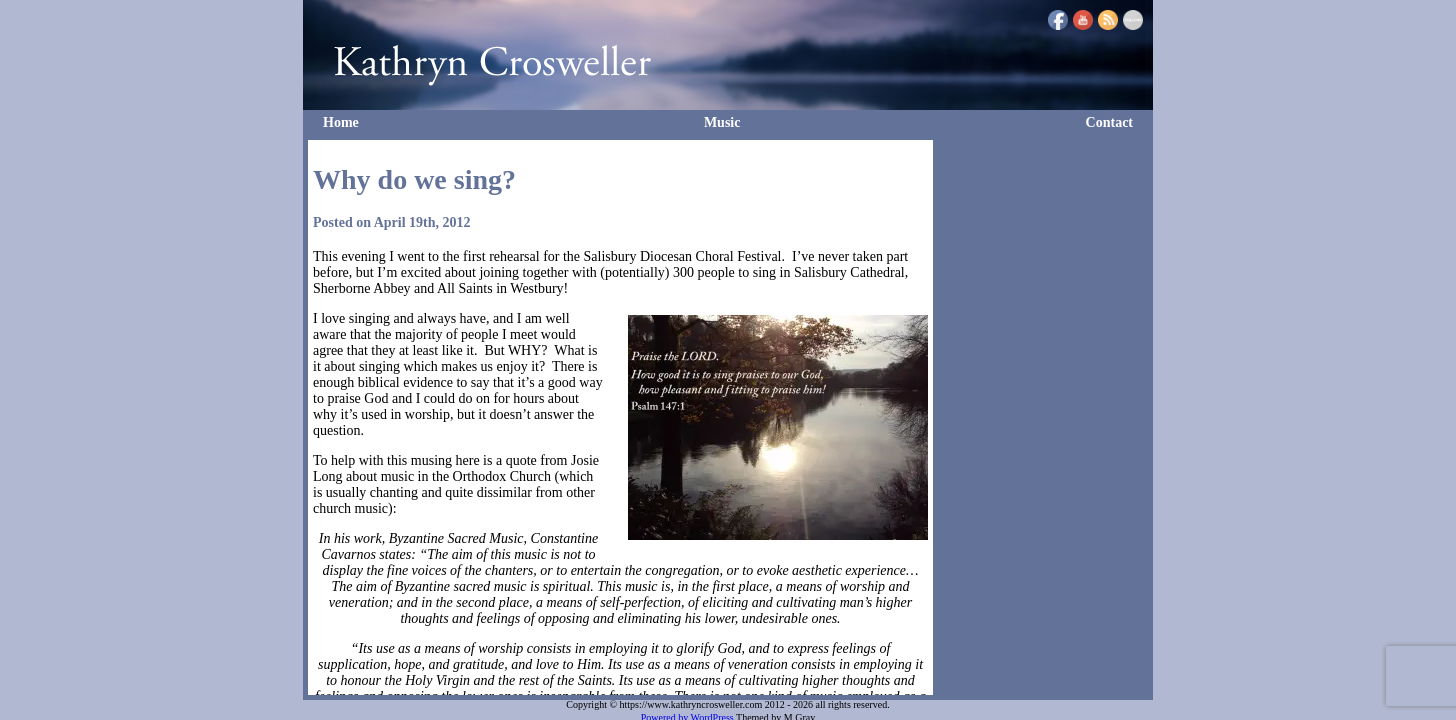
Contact (1109, 122)
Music (722, 122)
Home (341, 122)
